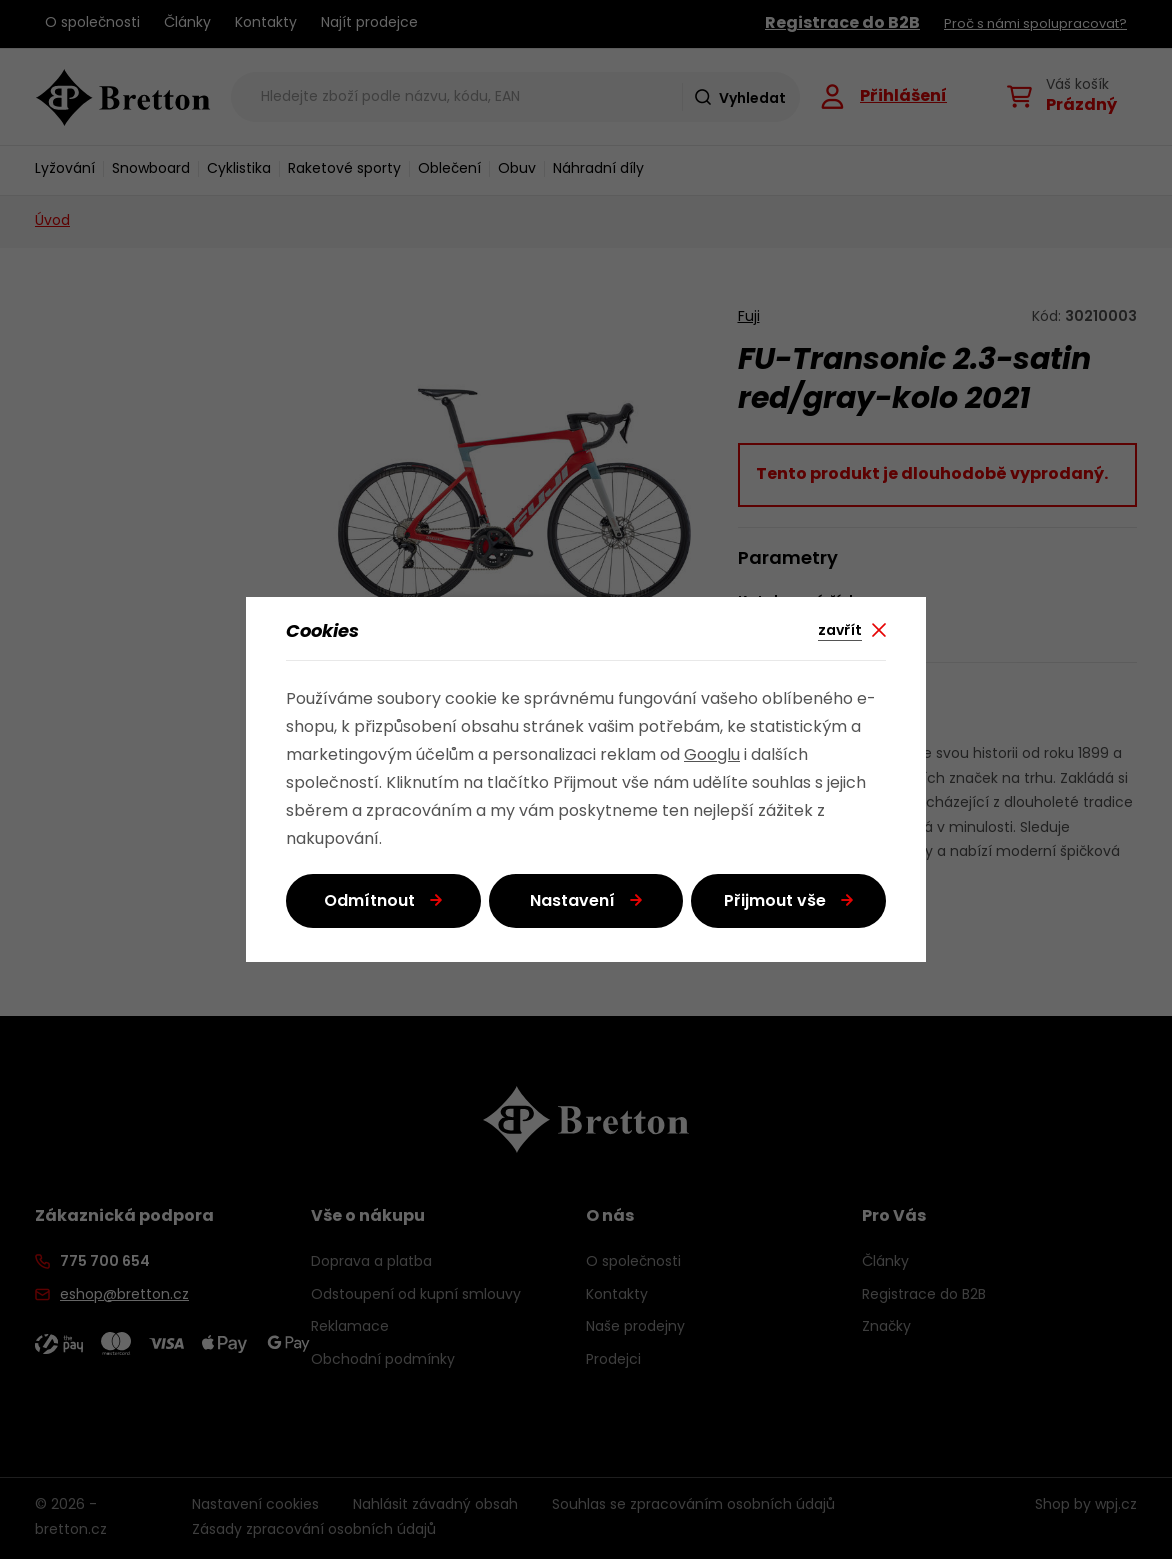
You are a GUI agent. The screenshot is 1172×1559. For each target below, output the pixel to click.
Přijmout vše (775, 902)
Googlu (712, 756)
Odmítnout (369, 902)
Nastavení (572, 902)
